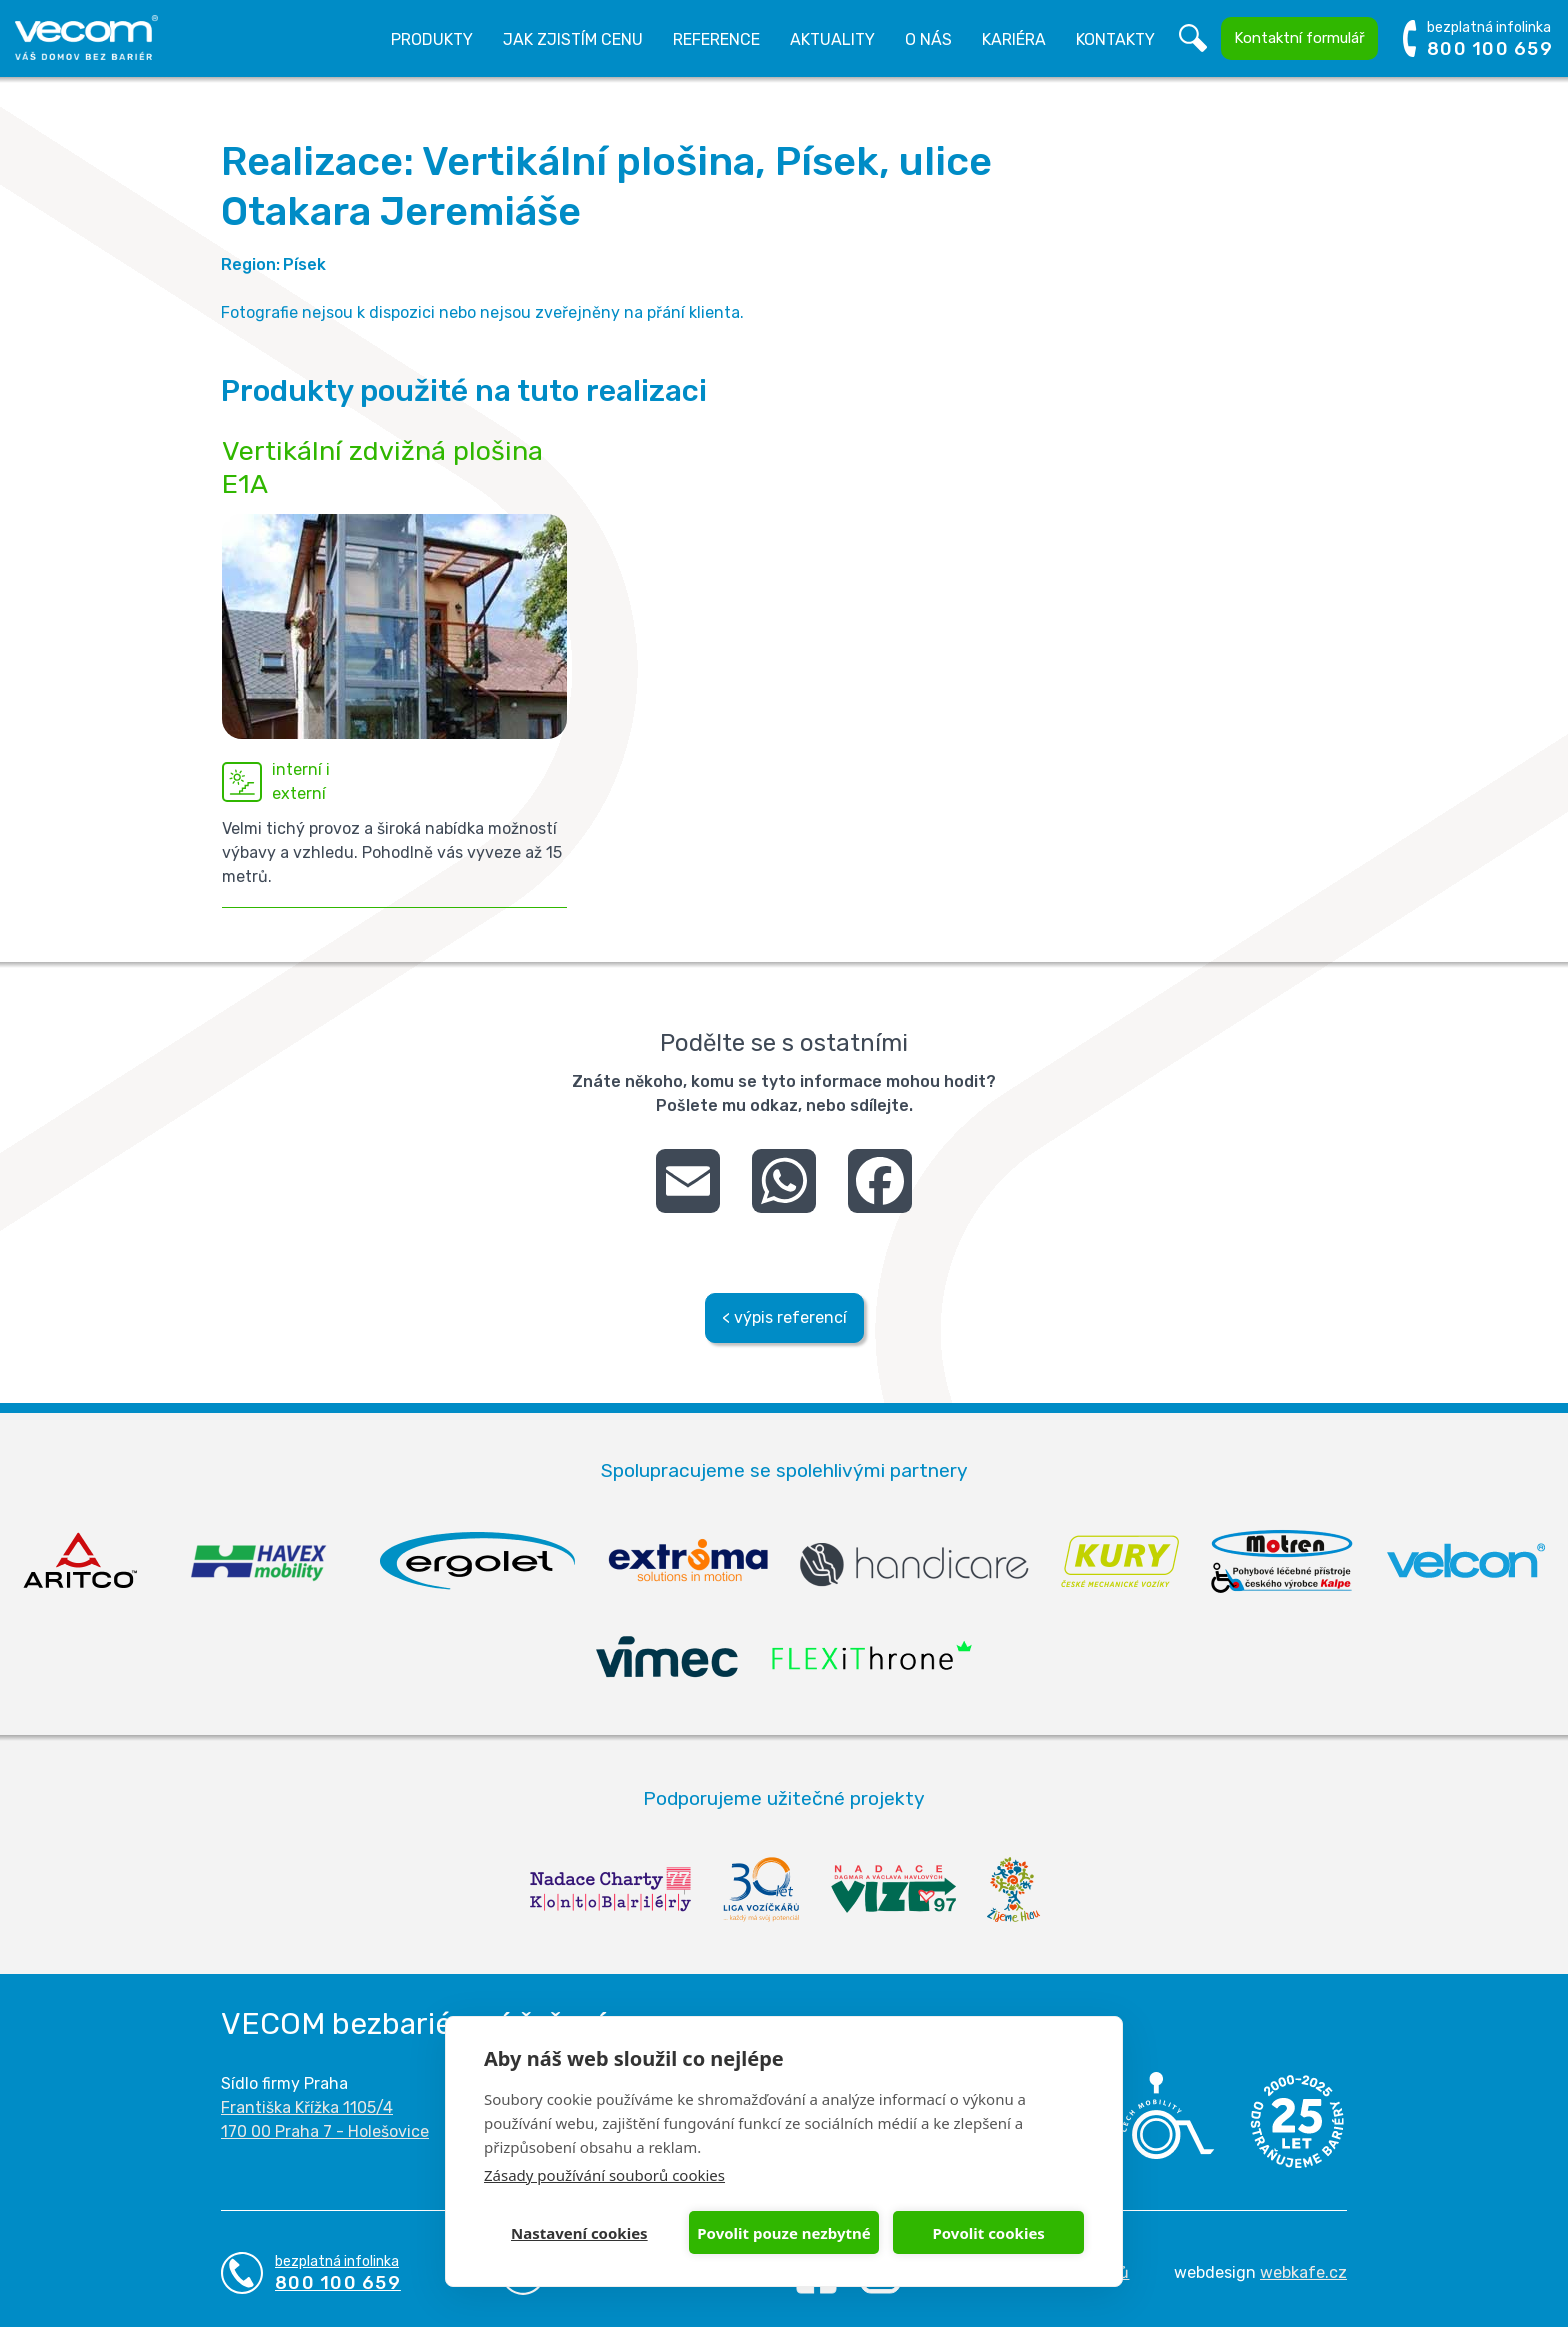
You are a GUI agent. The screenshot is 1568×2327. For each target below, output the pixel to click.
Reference (716, 39)
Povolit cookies (988, 2233)
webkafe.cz (1303, 2272)
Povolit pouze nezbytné (783, 2233)
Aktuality (832, 39)
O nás (928, 39)
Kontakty (1115, 39)
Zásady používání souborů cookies (604, 2175)
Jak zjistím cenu (573, 39)
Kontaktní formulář (1299, 38)
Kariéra (1014, 39)
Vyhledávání (1193, 39)
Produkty (432, 39)
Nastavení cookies (579, 2233)
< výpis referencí (784, 1317)
